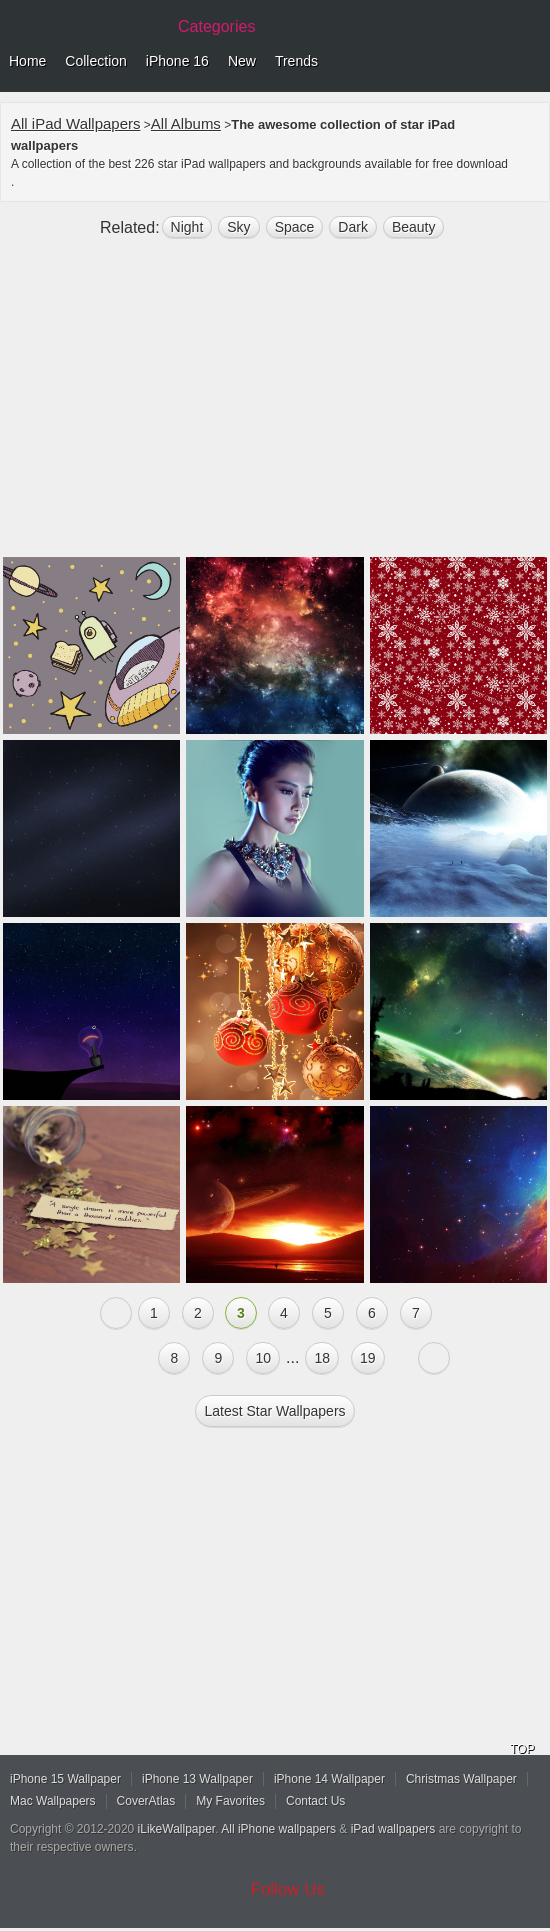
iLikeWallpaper (177, 1829)
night (187, 227)
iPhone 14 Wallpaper (329, 1779)
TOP (522, 1749)
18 (322, 1358)
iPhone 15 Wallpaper (65, 1779)
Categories (216, 26)
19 (368, 1358)
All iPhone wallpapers (278, 1829)
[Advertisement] (275, 406)
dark (353, 227)
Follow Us (288, 1889)
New (242, 61)
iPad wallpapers (393, 1829)
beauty (414, 227)
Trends (296, 61)
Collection (95, 61)
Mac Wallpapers (53, 1801)
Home (27, 61)
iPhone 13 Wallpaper (197, 1779)
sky (238, 227)
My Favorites (230, 1801)
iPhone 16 (177, 61)
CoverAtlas (146, 1801)
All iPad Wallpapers (76, 123)
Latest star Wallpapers (274, 1411)
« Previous (116, 1313)
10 (263, 1358)
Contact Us (315, 1801)
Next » (434, 1358)
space (295, 227)
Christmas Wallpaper (461, 1779)
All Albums (186, 123)
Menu (530, 62)
